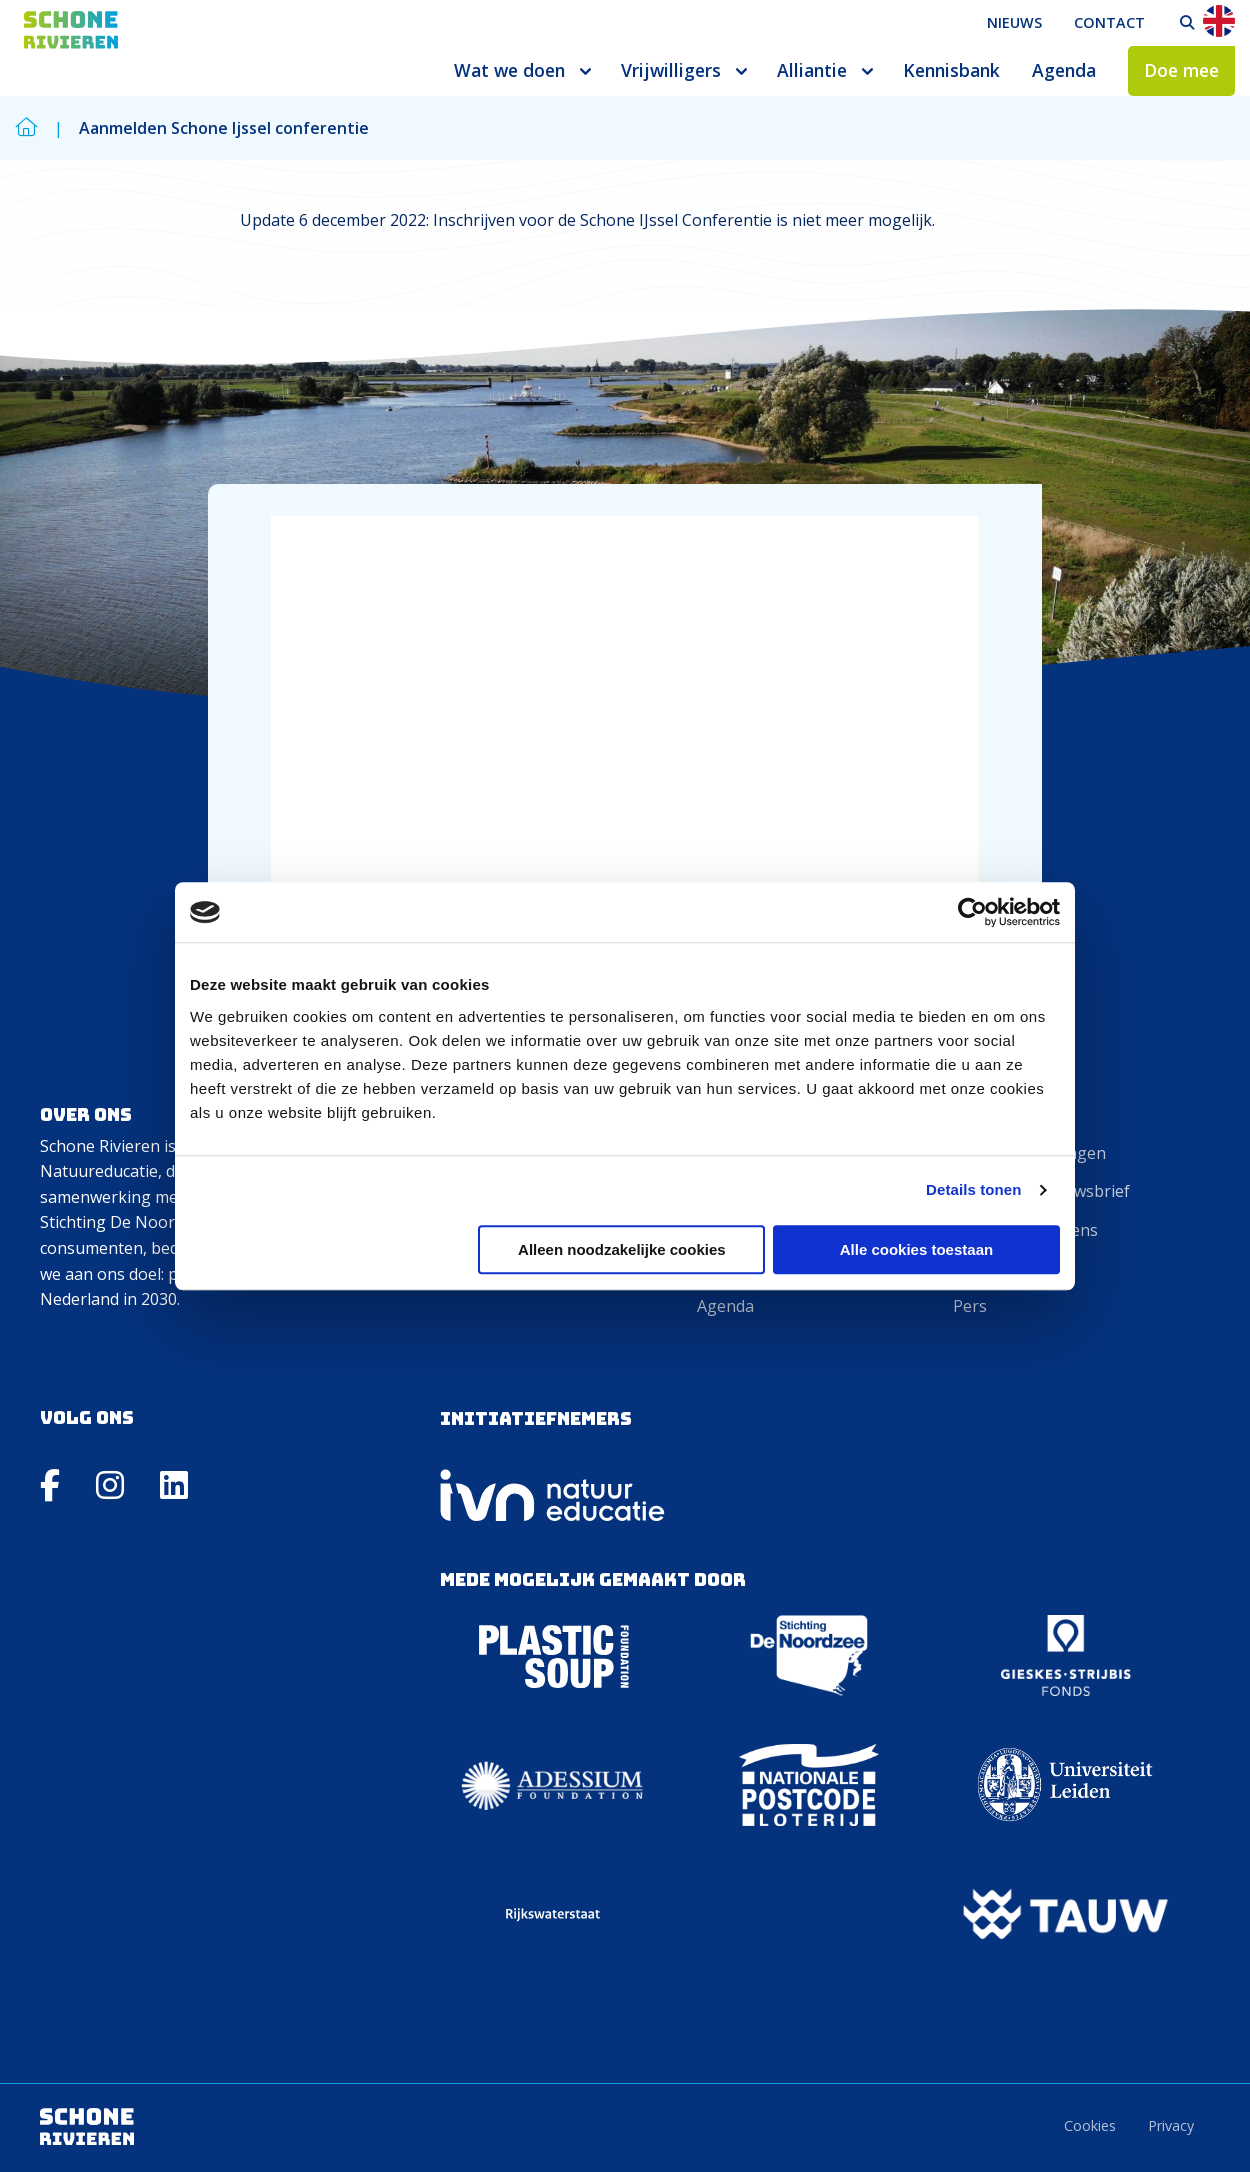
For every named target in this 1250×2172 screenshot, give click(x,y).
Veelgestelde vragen (1029, 1153)
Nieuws (1014, 22)
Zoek (1187, 23)
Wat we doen (509, 70)
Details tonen (973, 1189)
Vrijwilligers (671, 70)
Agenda (1064, 70)
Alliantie (812, 70)
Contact (1109, 22)
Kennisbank (951, 70)
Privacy (1171, 2125)
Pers (970, 1306)
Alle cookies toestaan (916, 1249)
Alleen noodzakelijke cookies (622, 1249)
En (1219, 21)
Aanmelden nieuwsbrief (1041, 1191)
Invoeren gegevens (1025, 1230)
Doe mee (1181, 70)
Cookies (1090, 2125)
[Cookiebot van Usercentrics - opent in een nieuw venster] (972, 912)
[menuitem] (1014, 23)
